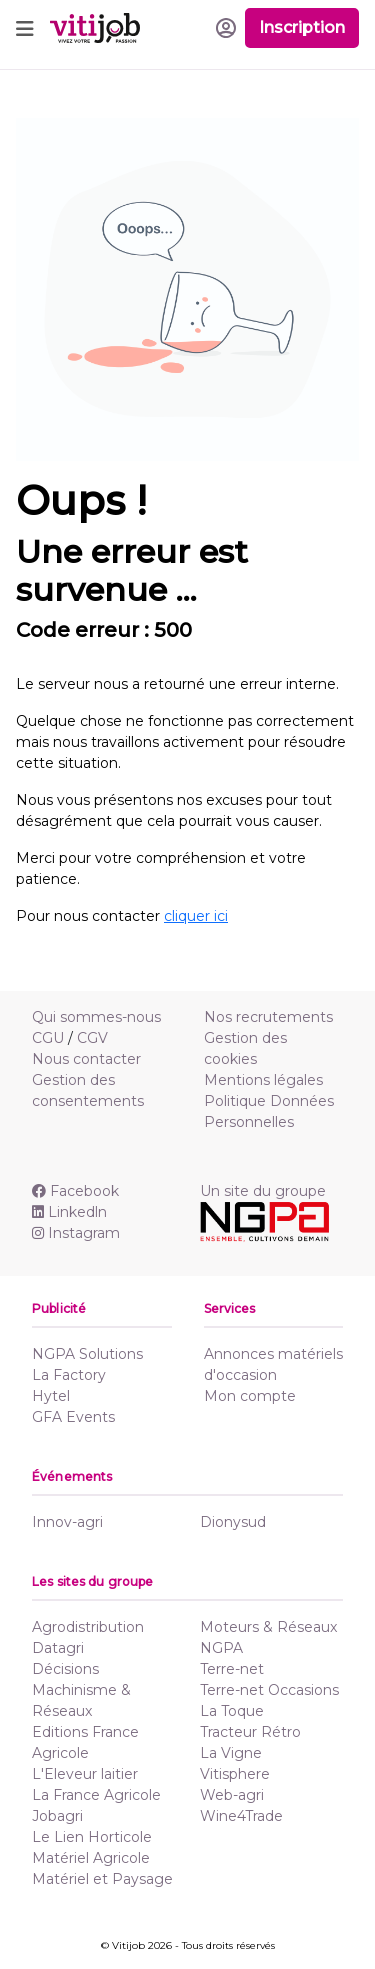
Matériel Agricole (91, 1858)
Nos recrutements (268, 1017)
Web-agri (232, 1795)
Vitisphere (235, 1774)
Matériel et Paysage (102, 1879)
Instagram (76, 1233)
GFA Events (73, 1417)
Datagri (58, 1648)
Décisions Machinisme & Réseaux (81, 1690)
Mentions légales (263, 1080)
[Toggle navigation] (25, 28)
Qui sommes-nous (96, 1017)
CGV (92, 1038)
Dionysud (233, 1522)
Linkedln (69, 1212)
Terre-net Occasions (269, 1690)
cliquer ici (196, 916)
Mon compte (250, 1396)
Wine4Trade (241, 1816)
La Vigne (231, 1753)
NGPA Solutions (87, 1354)
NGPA (221, 1648)
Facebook (75, 1191)
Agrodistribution (88, 1627)
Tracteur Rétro (250, 1732)
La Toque (232, 1711)
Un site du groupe (263, 1191)
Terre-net (232, 1669)
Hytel (51, 1396)
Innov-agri (67, 1522)
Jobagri (57, 1816)
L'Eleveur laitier (85, 1774)
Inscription (302, 27)
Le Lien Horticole (92, 1837)
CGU (48, 1038)
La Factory (69, 1375)
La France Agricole (96, 1795)
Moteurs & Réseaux (268, 1627)
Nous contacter (86, 1059)
